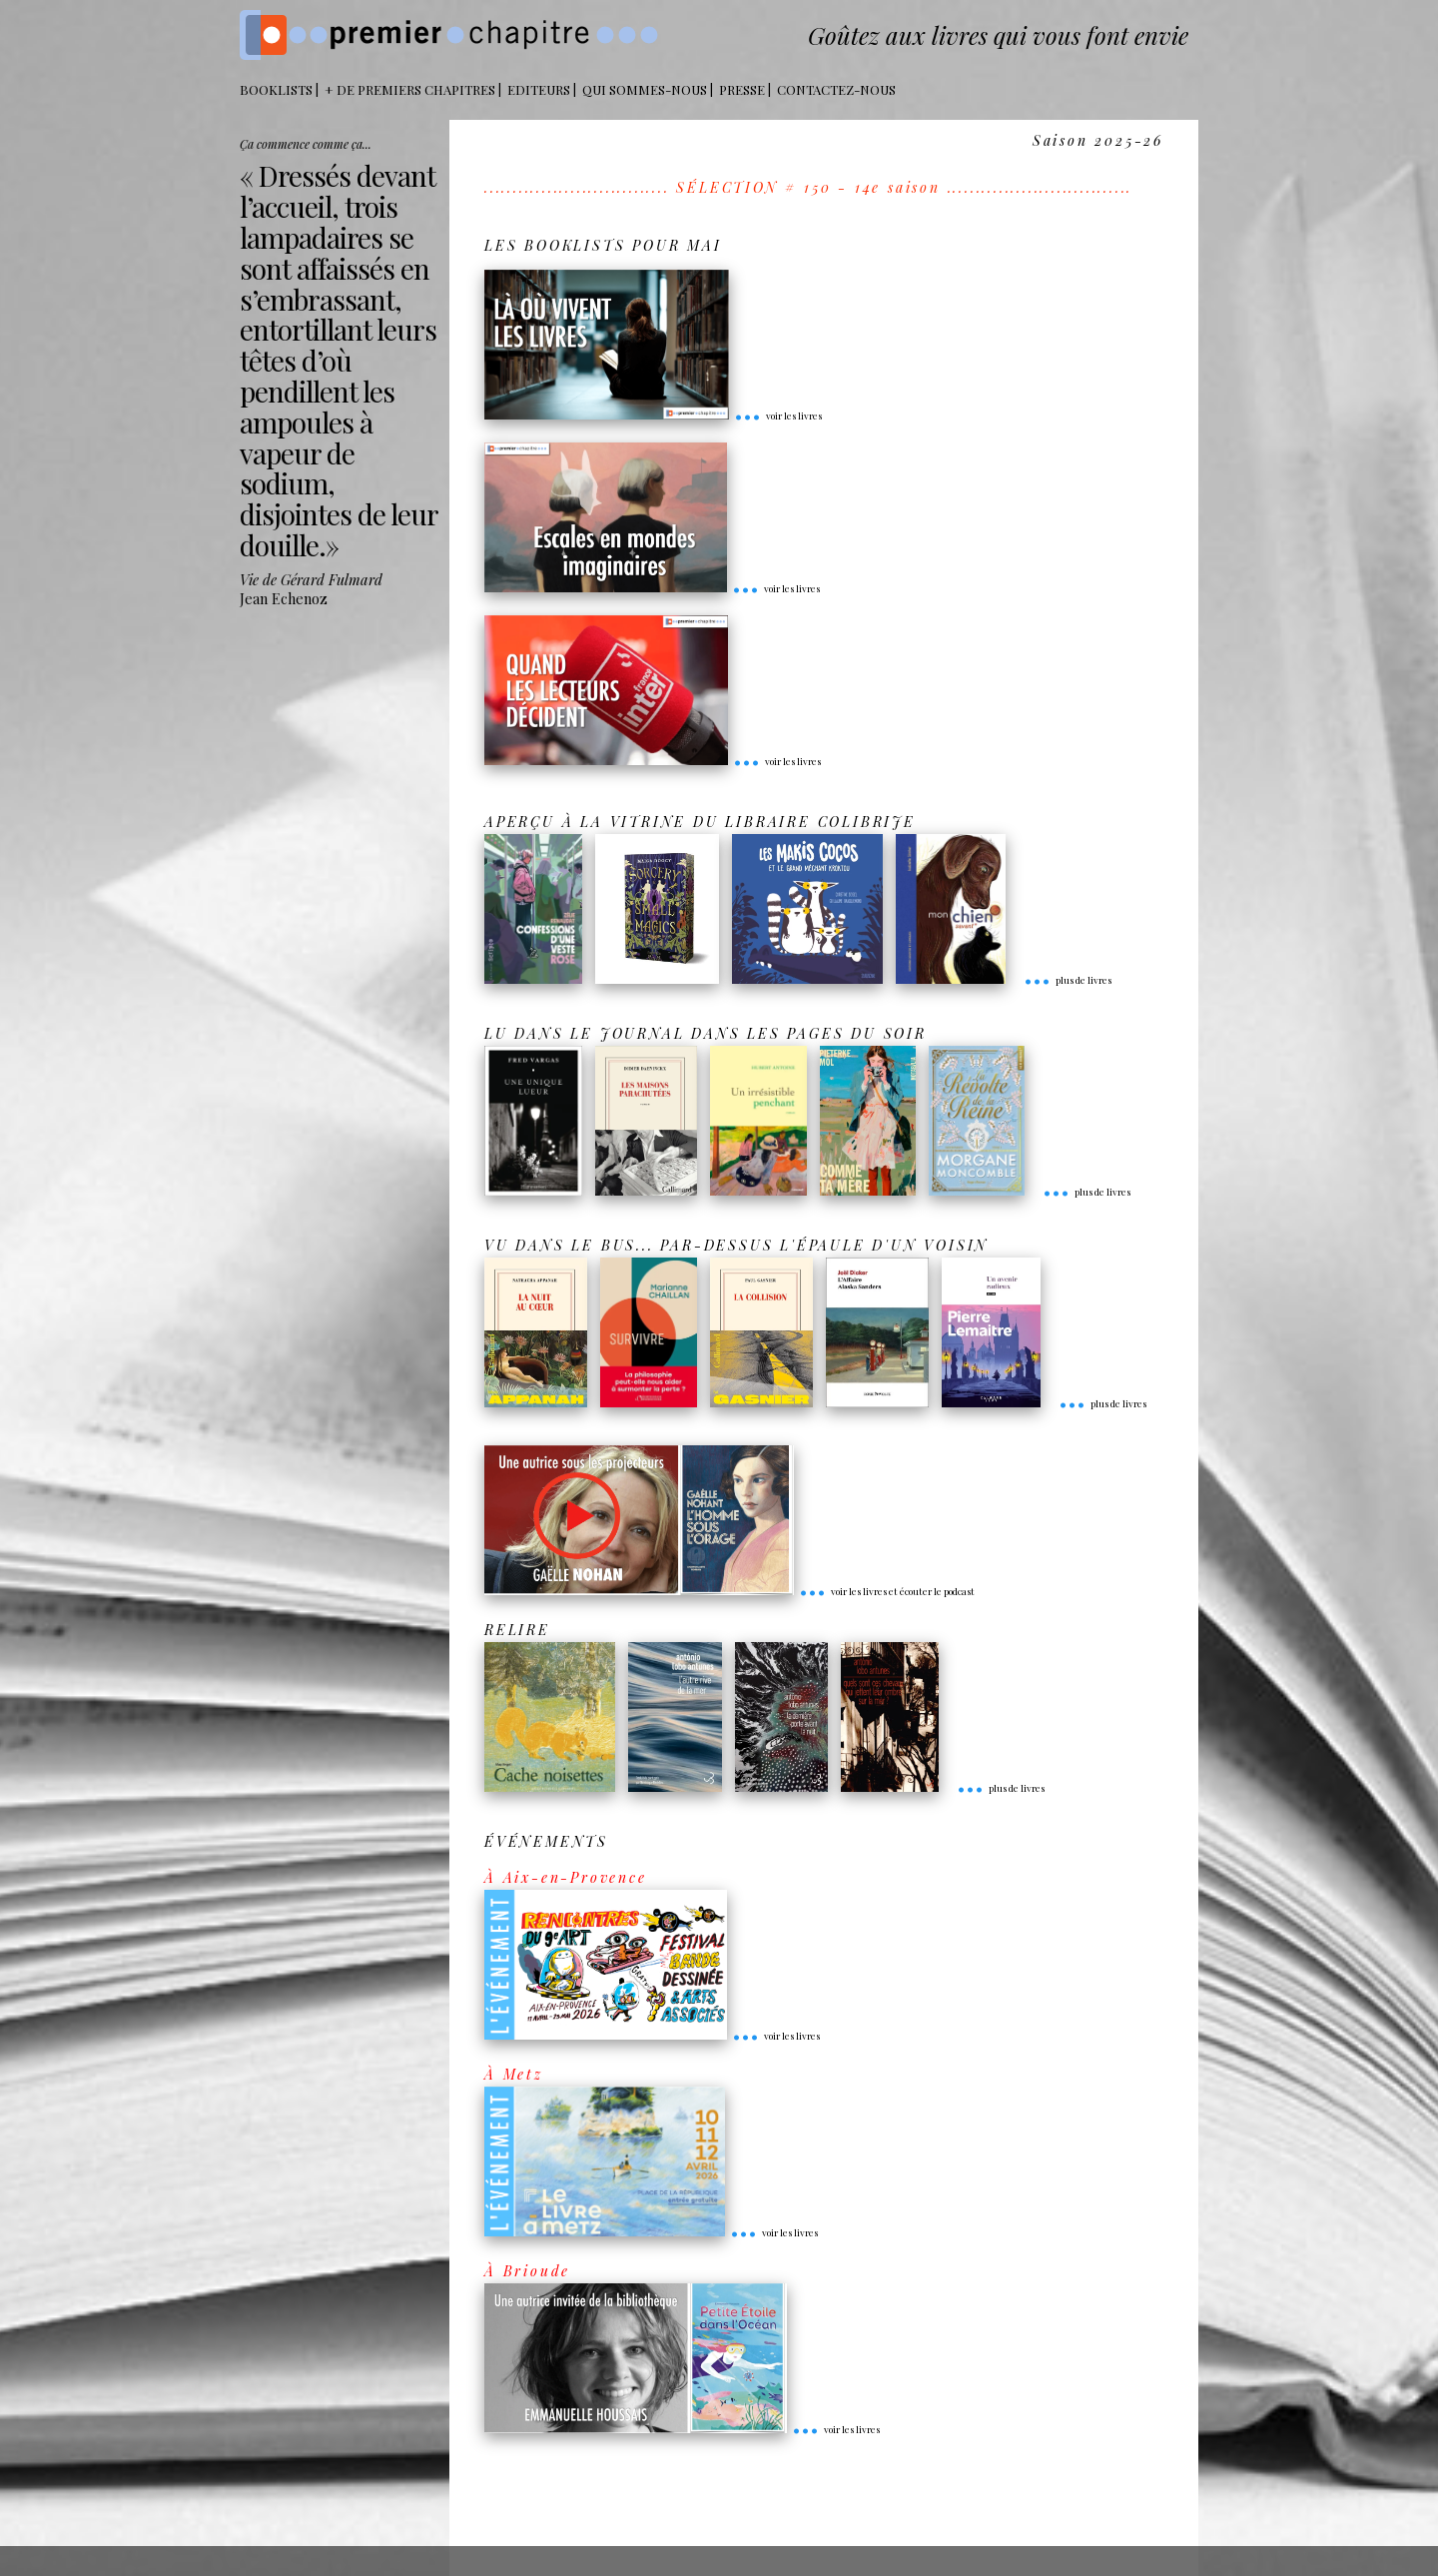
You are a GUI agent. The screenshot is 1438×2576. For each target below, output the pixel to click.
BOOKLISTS (276, 89)
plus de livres (1067, 980)
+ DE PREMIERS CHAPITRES (410, 89)
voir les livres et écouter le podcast (887, 1591)
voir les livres (778, 416)
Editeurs (538, 89)
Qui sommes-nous (644, 89)
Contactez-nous (836, 89)
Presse (742, 89)
